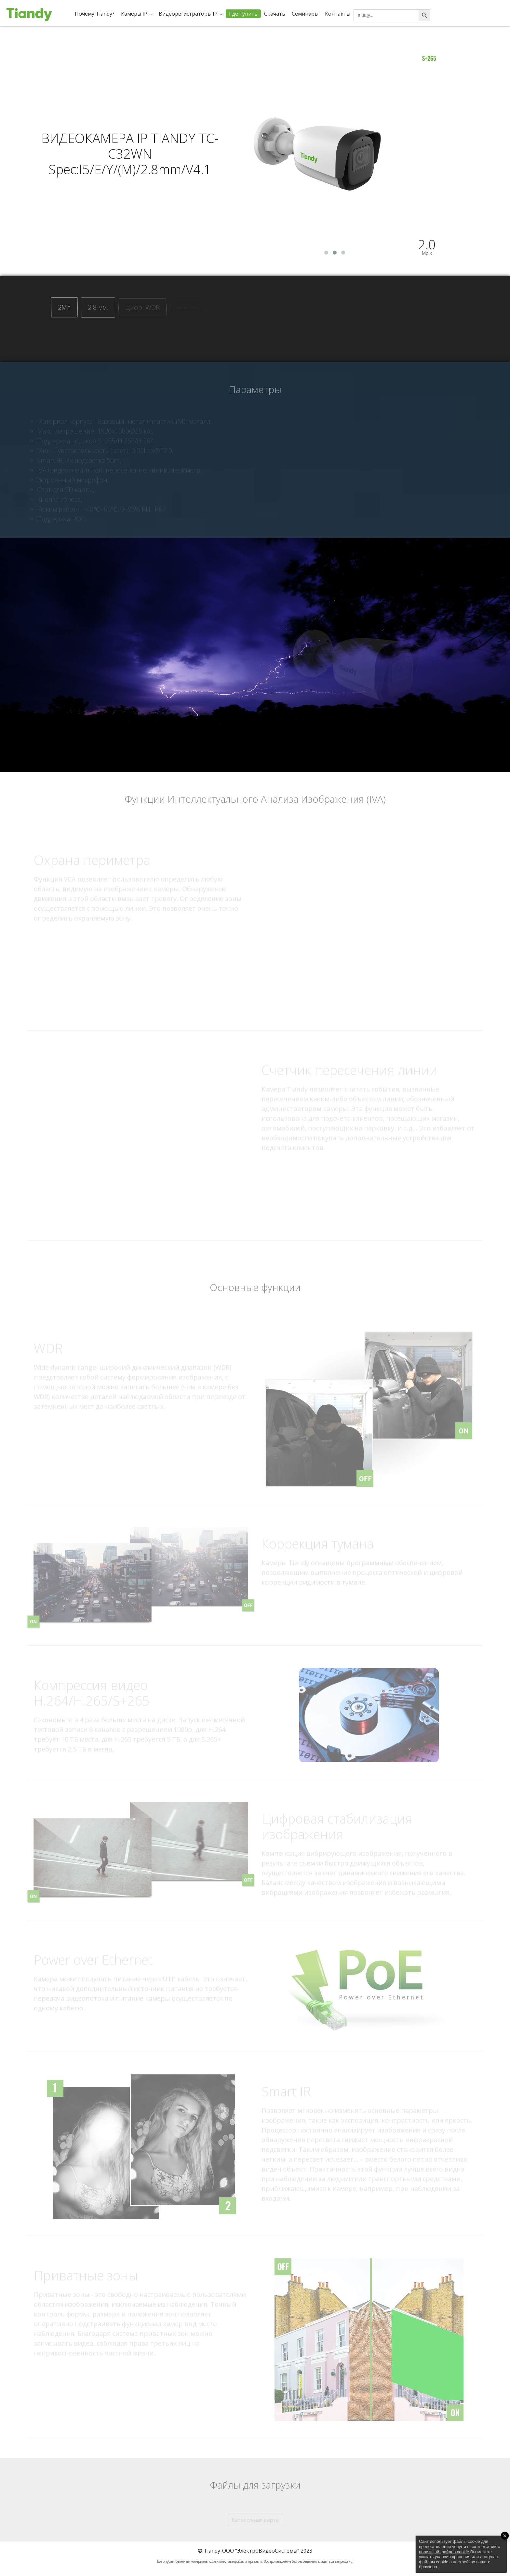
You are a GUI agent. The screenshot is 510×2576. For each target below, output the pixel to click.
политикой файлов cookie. (444, 2551)
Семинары (305, 13)
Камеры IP (134, 13)
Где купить (243, 13)
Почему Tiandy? (94, 13)
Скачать (274, 13)
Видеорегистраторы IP (188, 13)
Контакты (337, 13)
